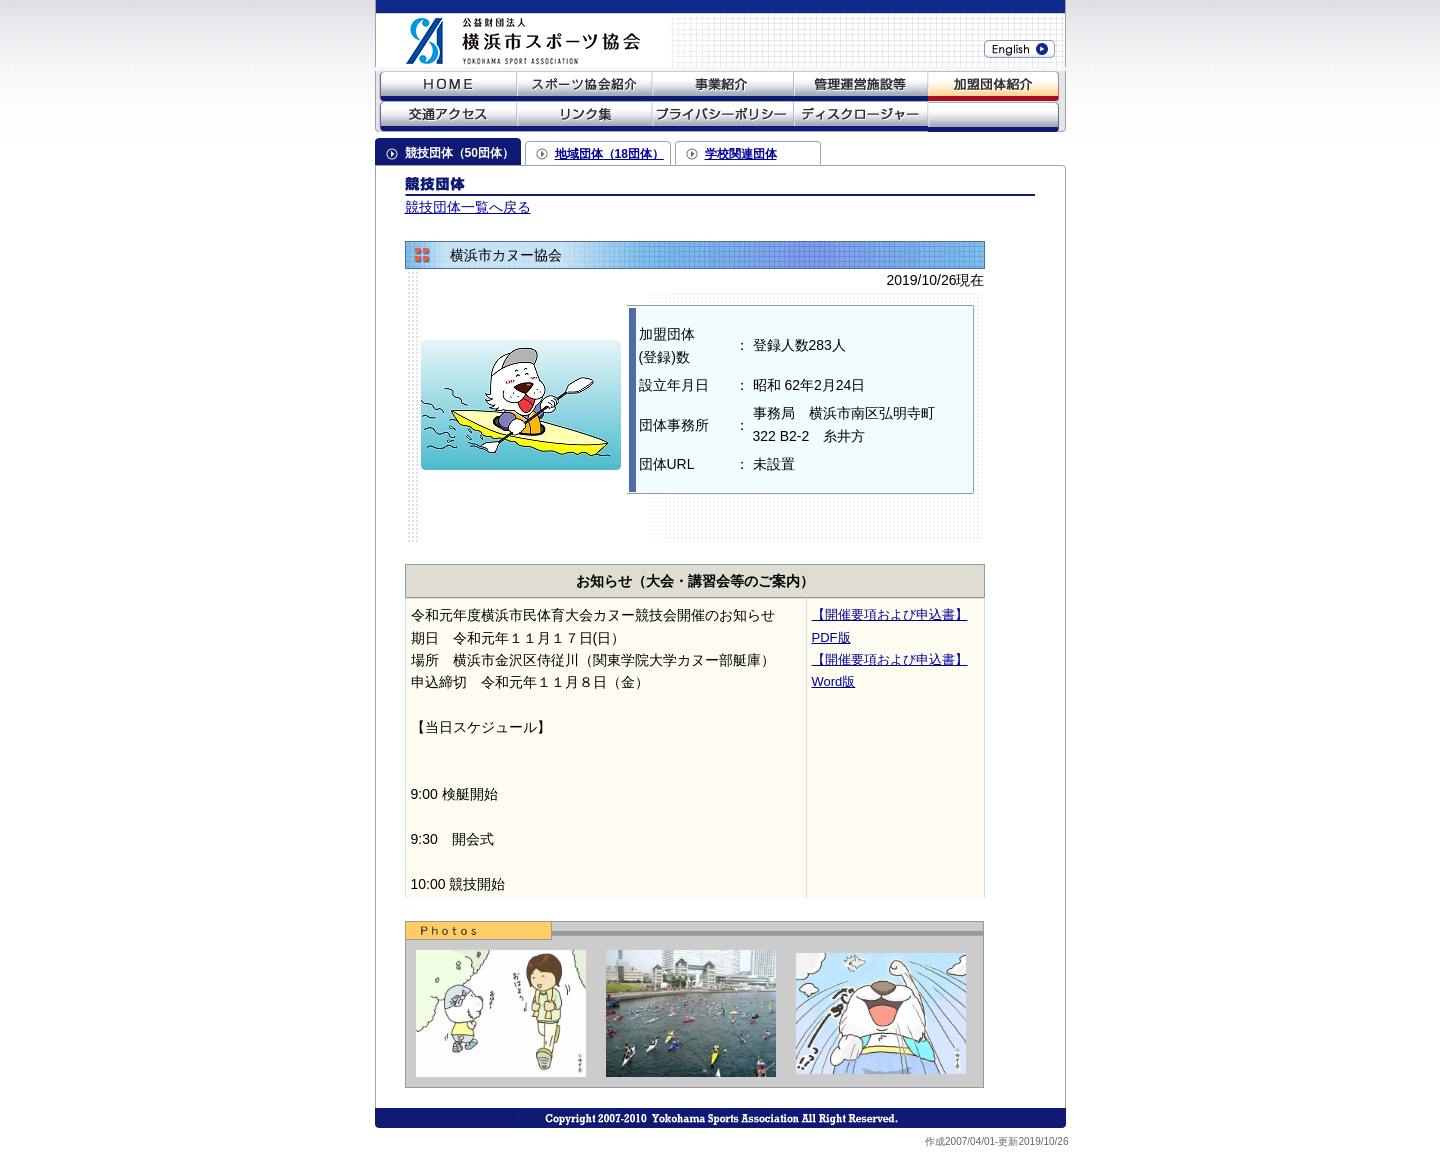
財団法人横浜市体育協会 (505, 33)
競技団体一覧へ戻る (468, 207)
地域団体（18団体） (609, 154)
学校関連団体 (741, 154)
